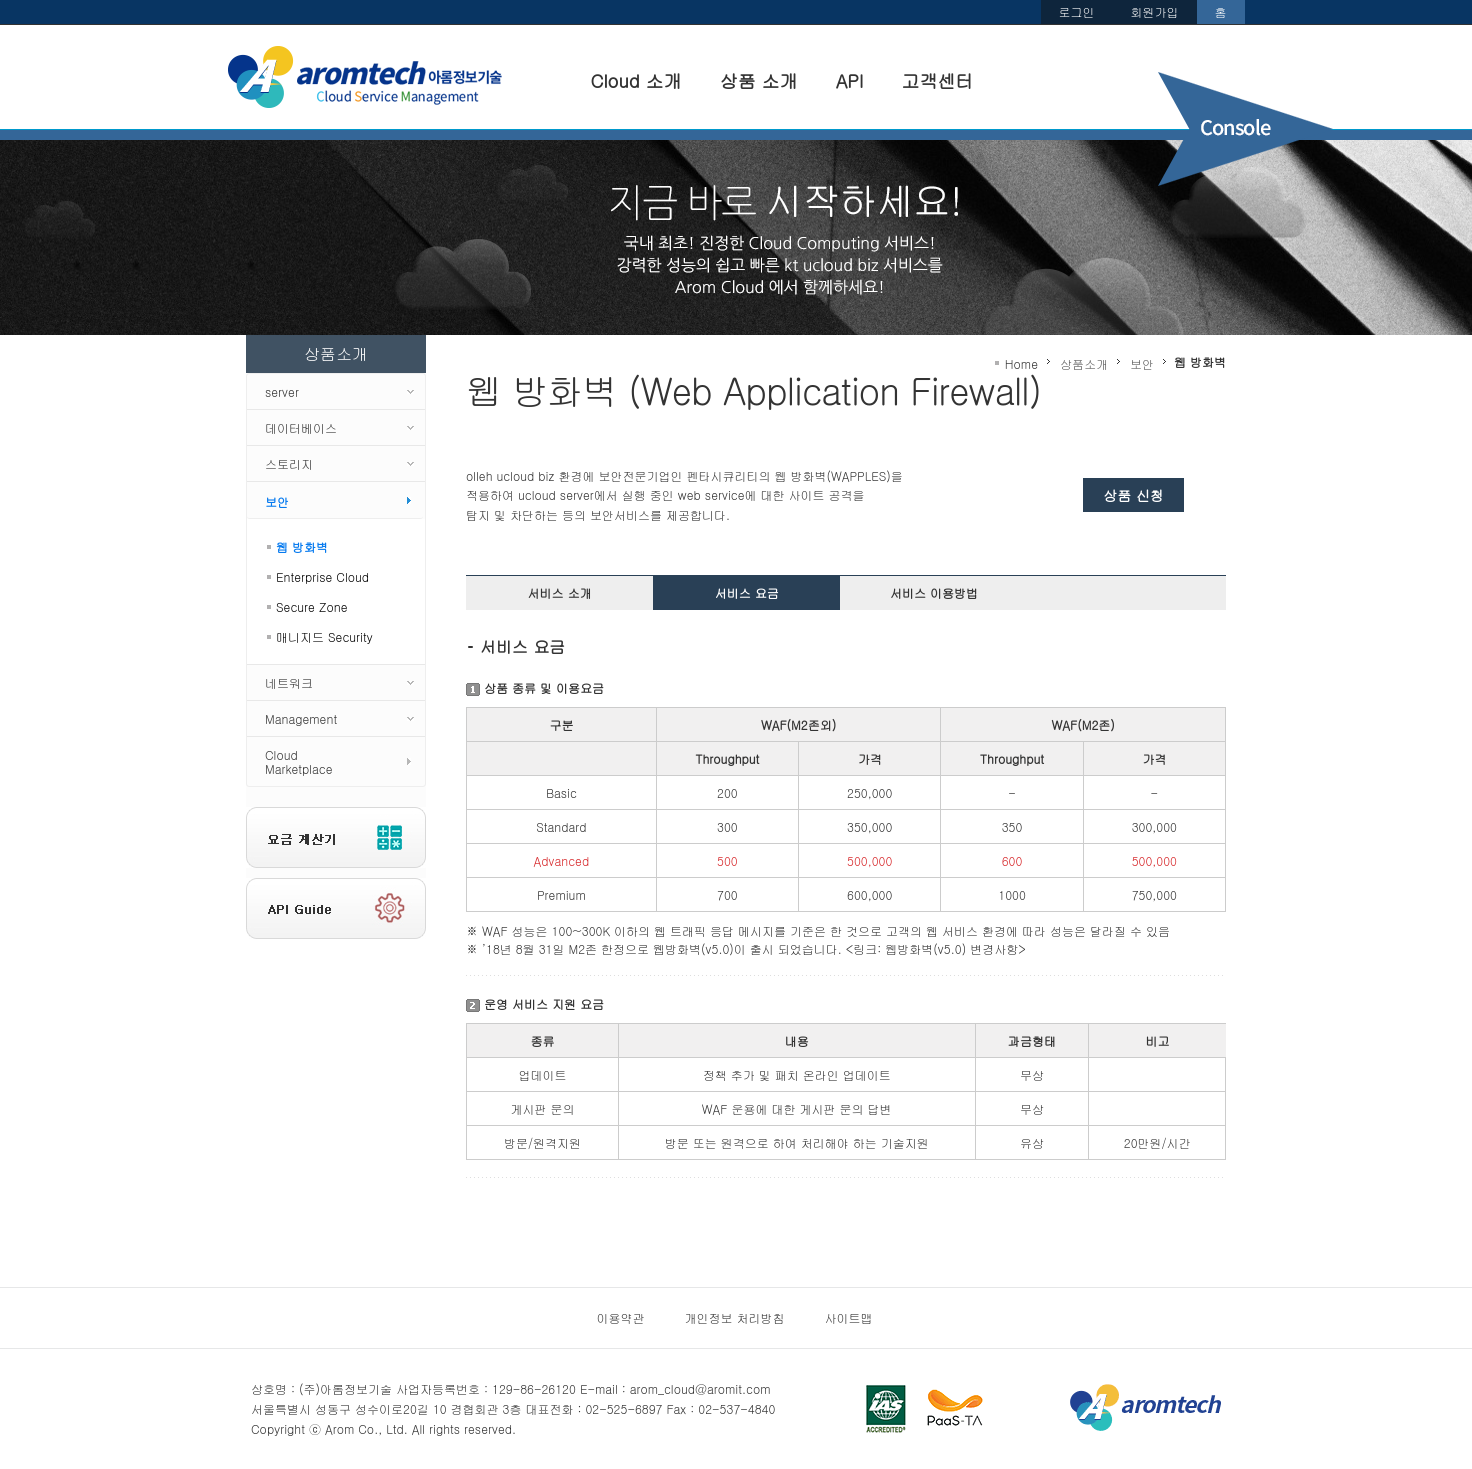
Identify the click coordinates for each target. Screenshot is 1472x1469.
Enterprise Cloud (322, 576)
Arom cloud (368, 78)
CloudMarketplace (299, 761)
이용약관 (621, 1317)
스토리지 (289, 463)
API (859, 77)
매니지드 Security (324, 636)
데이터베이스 (301, 427)
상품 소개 (768, 77)
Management (301, 718)
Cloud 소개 (645, 77)
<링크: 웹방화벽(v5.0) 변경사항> (936, 948)
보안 (277, 501)
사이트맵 (849, 1317)
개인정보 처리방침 (735, 1317)
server (282, 391)
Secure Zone (311, 606)
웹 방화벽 (302, 546)
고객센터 (947, 77)
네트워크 (289, 682)
